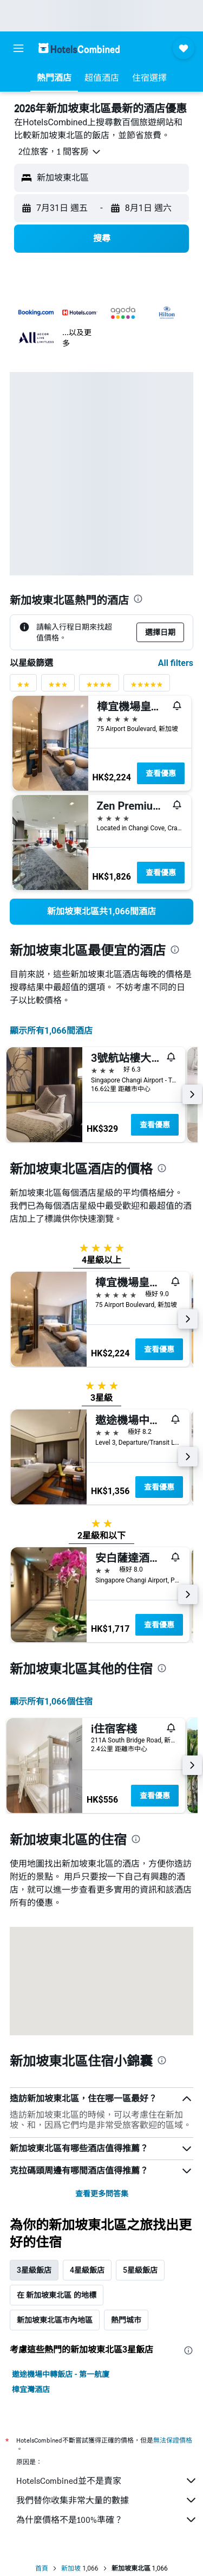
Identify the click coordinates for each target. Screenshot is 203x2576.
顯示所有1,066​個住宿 (51, 1701)
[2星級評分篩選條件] (23, 687)
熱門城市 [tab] (126, 2320)
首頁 (41, 2568)
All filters (175, 663)
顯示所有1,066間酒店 (51, 1031)
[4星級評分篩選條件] (99, 687)
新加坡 (71, 2568)
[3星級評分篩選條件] (58, 687)
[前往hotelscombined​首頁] (79, 48)
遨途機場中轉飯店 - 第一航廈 (60, 2374)
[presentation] (138, 599)
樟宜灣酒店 (31, 2389)
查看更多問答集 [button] (101, 2193)
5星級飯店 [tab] (140, 2270)
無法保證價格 (172, 2440)
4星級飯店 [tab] (87, 2270)
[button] (18, 48)
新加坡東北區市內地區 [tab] (55, 2320)
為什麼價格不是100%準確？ (107, 2519)
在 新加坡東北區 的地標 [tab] (56, 2295)
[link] (101, 912)
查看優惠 (161, 773)
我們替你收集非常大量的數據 (107, 2500)
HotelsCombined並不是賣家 (107, 2480)
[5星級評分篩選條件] (146, 687)
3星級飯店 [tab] (34, 2270)
